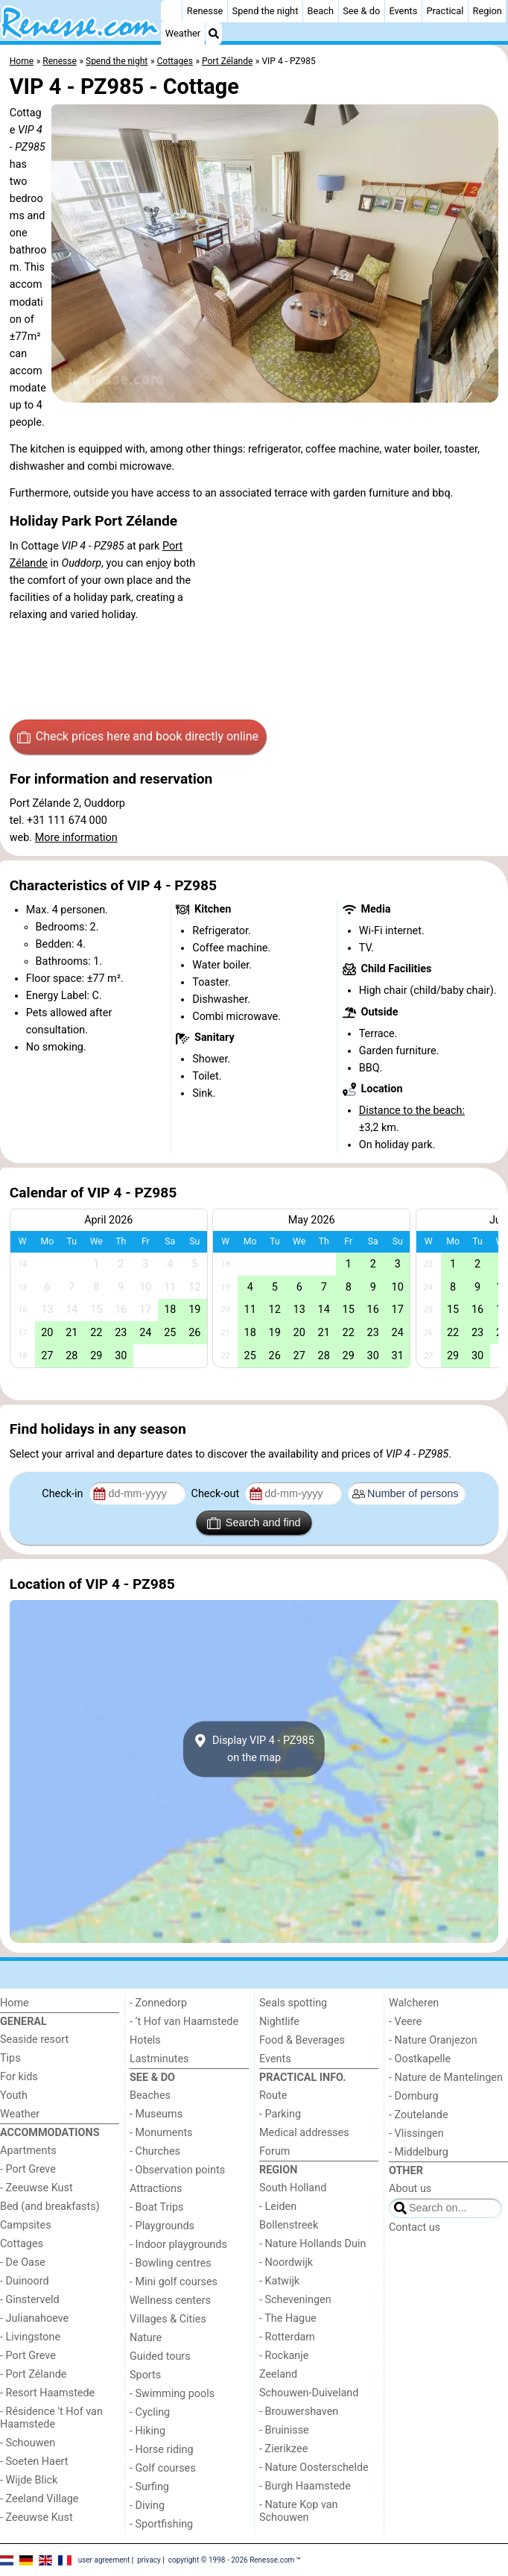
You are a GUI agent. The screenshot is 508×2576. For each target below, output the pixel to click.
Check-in (64, 1493)
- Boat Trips (157, 2207)
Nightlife (279, 2021)
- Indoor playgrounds (178, 2244)
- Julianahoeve (34, 2318)
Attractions (156, 2188)
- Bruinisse (284, 2430)
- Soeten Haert (34, 2461)
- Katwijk (279, 2281)
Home (14, 2003)
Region (487, 10)
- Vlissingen (416, 2133)
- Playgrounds (162, 2226)
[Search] (214, 33)
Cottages (21, 2244)
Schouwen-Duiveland (308, 2393)
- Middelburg (418, 2152)
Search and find (253, 1523)
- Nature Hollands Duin (312, 2244)
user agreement (104, 2559)
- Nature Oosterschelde (314, 2467)
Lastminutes (159, 2059)
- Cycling (150, 2412)
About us (410, 2188)
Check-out (216, 1493)
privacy (149, 2559)
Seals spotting (293, 2003)
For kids (19, 2076)
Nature (146, 2337)
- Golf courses (163, 2468)
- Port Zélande (33, 2374)
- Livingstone (30, 2337)
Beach (321, 10)
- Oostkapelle (420, 2059)
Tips (10, 2058)
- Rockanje (283, 2355)
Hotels (145, 2040)
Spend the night (265, 10)
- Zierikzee (283, 2449)
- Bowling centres (171, 2263)
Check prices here (137, 736)
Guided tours (160, 2356)
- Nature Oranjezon (433, 2040)
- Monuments (161, 2132)
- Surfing (149, 2487)
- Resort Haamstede (47, 2393)
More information (76, 837)
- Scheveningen (295, 2299)
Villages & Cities (168, 2319)
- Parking (280, 2114)
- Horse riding (162, 2449)
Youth (14, 2095)
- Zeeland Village (39, 2498)
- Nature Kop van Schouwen (298, 2511)
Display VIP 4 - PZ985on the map (254, 1749)
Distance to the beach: (412, 1110)
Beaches (150, 2095)
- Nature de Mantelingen (446, 2077)
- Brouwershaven (298, 2411)
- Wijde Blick (28, 2480)
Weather (182, 33)
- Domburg (414, 2096)
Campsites (25, 2225)
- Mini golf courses (174, 2282)
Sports (145, 2375)
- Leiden (277, 2206)
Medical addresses (304, 2132)
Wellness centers (170, 2300)
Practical (444, 10)
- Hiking (147, 2431)
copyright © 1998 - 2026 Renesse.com (231, 2559)
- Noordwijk (286, 2262)
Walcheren (414, 2003)
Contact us (414, 2227)
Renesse (205, 10)
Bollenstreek (288, 2225)
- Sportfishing (161, 2524)
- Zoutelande (418, 2115)
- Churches (155, 2151)
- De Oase (22, 2262)
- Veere (405, 2021)
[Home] (171, 11)
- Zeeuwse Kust (36, 2188)
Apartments (28, 2150)
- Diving (147, 2505)
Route (273, 2095)
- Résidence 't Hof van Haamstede (51, 2418)
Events (403, 10)
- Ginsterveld (30, 2299)
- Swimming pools (172, 2393)
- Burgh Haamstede (305, 2486)
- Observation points (177, 2170)
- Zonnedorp (158, 2003)
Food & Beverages (302, 2040)
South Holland (292, 2188)
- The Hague (288, 2318)
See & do (361, 10)
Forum (274, 2151)
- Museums (156, 2114)
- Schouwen (27, 2443)
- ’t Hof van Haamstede (184, 2021)
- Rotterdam (287, 2337)
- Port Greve (28, 2169)
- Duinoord (24, 2281)
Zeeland (278, 2374)
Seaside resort (34, 2039)
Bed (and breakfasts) (50, 2206)
